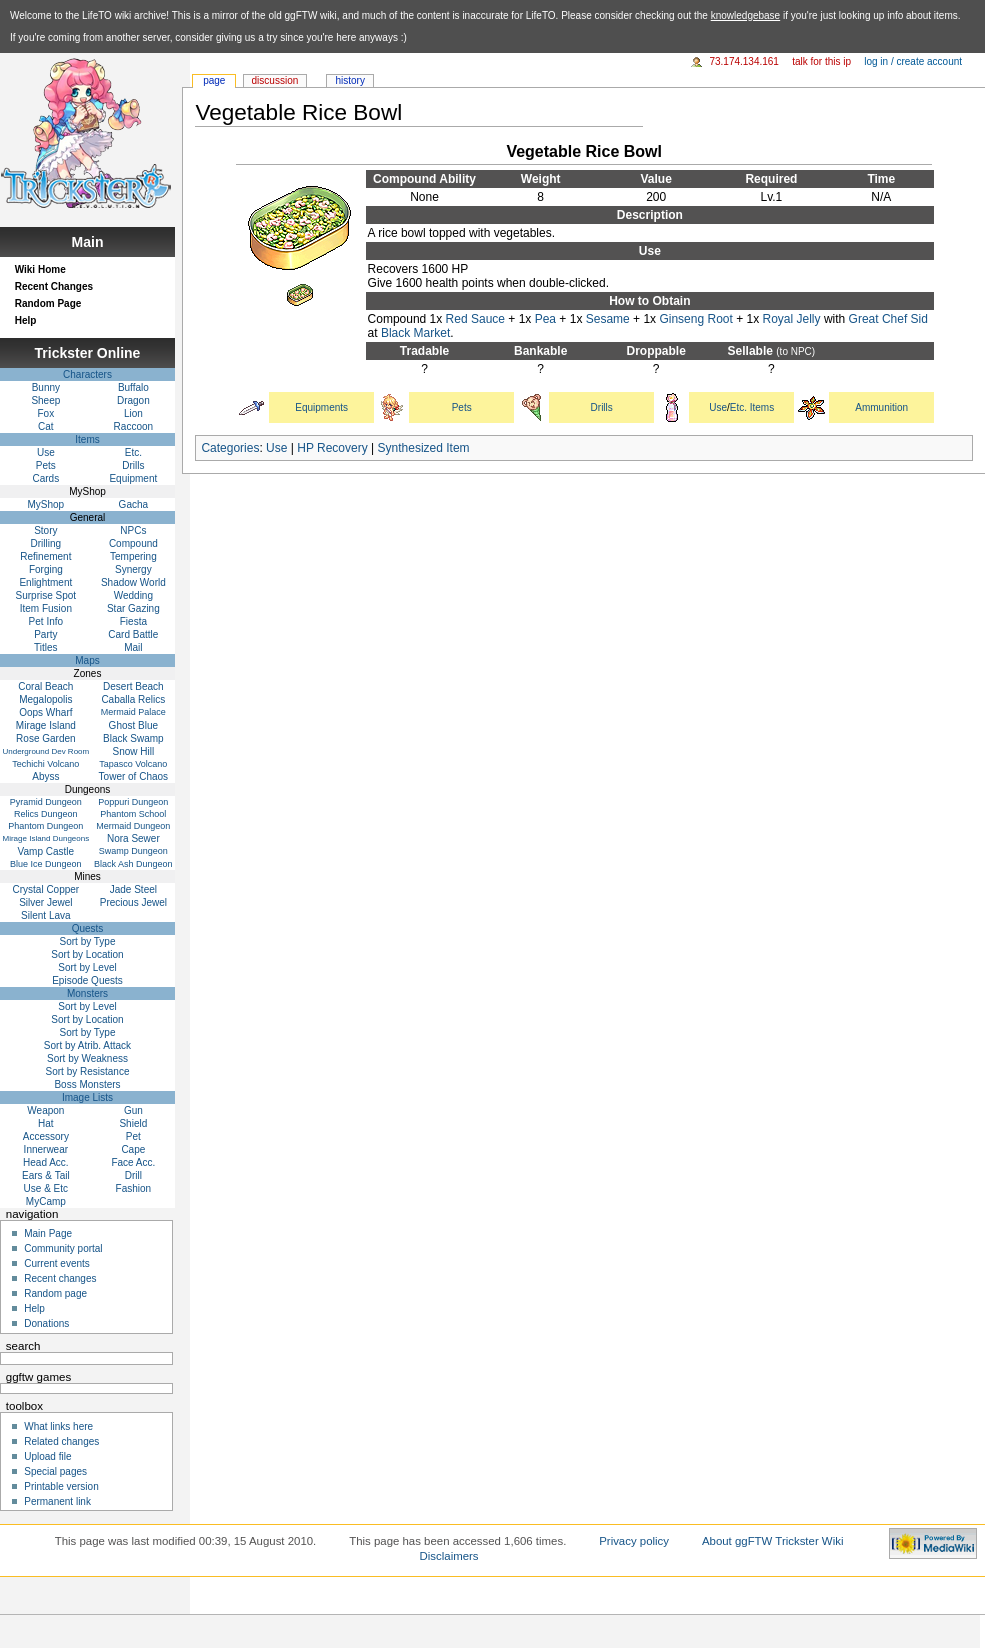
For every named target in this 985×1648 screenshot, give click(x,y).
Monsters (87, 993)
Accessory (46, 1136)
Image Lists (87, 1097)
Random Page (48, 303)
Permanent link (57, 1501)
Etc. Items (752, 407)
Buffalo (133, 387)
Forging (46, 569)
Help (26, 320)
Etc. (133, 452)
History (349, 80)
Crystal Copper (46, 889)
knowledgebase (746, 15)
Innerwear (46, 1149)
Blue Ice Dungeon (46, 864)
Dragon (133, 400)
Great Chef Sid (888, 319)
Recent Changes (54, 286)
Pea (545, 319)
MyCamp (46, 1201)
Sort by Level (87, 967)
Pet (133, 1136)
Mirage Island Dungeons (45, 838)
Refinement (45, 556)
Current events (57, 1263)
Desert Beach (133, 686)
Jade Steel (133, 889)
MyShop (46, 504)
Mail (133, 647)
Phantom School (133, 814)
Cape (133, 1149)
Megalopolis (45, 699)
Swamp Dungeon (133, 851)
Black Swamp (133, 738)
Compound (133, 543)
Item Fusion (46, 608)
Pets (462, 407)
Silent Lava (45, 915)
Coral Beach (45, 686)
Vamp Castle (46, 851)
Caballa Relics (133, 699)
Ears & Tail (46, 1175)
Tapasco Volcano (133, 764)
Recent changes (60, 1278)
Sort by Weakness (87, 1058)
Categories (230, 448)
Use (718, 407)
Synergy (133, 569)
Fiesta (133, 621)
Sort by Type (88, 941)
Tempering (133, 556)
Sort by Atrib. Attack (87, 1045)
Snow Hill (134, 751)
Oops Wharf (45, 712)
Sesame (608, 319)
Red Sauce (475, 319)
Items (87, 439)
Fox (46, 413)
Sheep (45, 400)
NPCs (133, 530)
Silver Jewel (45, 902)
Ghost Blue (133, 725)
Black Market (415, 333)
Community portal (63, 1248)
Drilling (46, 543)
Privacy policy (634, 1541)
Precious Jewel (133, 902)
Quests (88, 928)
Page (214, 80)
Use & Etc (46, 1188)
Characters (87, 374)
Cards (46, 478)
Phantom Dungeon (45, 826)
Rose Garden (45, 738)
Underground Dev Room (45, 751)
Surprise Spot (46, 595)
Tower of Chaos (133, 776)
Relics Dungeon (46, 814)
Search (23, 1346)
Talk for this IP (821, 61)
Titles (46, 647)
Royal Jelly (792, 319)
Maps (87, 660)
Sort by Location (87, 954)
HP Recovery (332, 448)
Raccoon (133, 426)
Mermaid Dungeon (133, 826)
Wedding (133, 595)
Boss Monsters (87, 1084)
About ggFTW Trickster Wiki (773, 1541)
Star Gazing (133, 608)
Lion (133, 413)
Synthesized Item (424, 448)
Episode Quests (87, 980)
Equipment (133, 478)
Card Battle (133, 634)
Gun (133, 1110)
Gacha (133, 504)
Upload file (47, 1456)
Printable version (61, 1486)
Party (45, 634)
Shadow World (133, 582)
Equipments (321, 407)
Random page (55, 1293)
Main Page (48, 1233)
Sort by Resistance (88, 1071)
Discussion (275, 80)
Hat (46, 1123)
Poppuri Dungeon (133, 802)
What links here (58, 1426)
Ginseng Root (695, 319)
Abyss (45, 776)
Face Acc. (133, 1162)
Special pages (55, 1471)
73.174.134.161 (744, 61)
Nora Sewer (133, 838)
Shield (133, 1123)
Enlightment (45, 582)
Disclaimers (449, 1556)
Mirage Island (46, 725)
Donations (46, 1323)
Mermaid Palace (133, 712)
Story (45, 530)
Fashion (134, 1188)
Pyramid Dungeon (46, 802)
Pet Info (46, 621)
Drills (602, 407)
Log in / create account (913, 61)
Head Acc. (46, 1162)
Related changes (61, 1441)
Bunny (46, 387)
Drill (133, 1175)
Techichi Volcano (45, 764)
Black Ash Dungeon (133, 864)
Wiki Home (40, 269)
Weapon (45, 1110)
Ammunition (881, 407)
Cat (46, 426)
